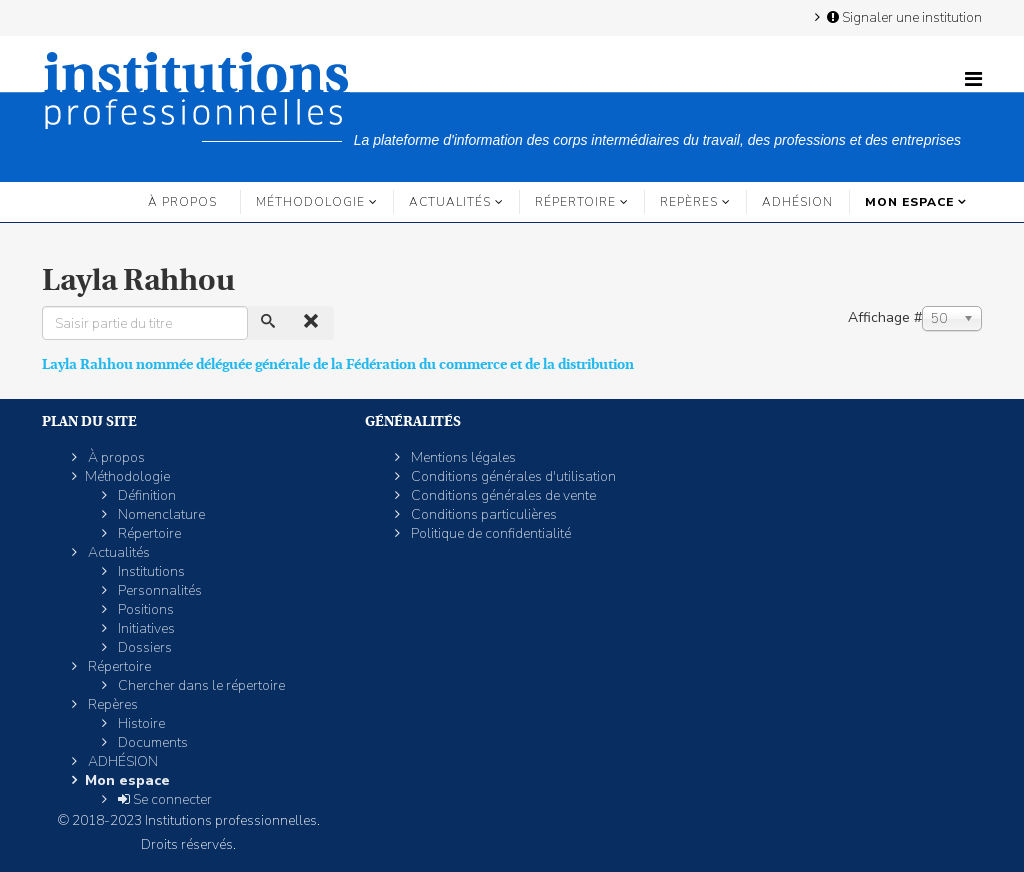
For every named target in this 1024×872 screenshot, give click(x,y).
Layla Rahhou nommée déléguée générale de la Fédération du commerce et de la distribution (338, 364)
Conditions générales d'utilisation (512, 476)
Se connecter (163, 799)
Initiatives (145, 628)
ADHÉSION (797, 202)
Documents (151, 742)
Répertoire (575, 202)
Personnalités (158, 590)
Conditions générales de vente (502, 495)
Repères (689, 202)
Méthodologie (310, 202)
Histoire (140, 723)
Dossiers (143, 647)
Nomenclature (160, 514)
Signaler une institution (903, 17)
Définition (145, 495)
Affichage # (885, 317)
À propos (182, 202)
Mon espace (909, 202)
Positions (144, 609)
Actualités (450, 202)
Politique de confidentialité (489, 533)
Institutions (150, 571)
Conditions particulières (482, 514)
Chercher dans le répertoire (200, 685)
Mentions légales (462, 457)
